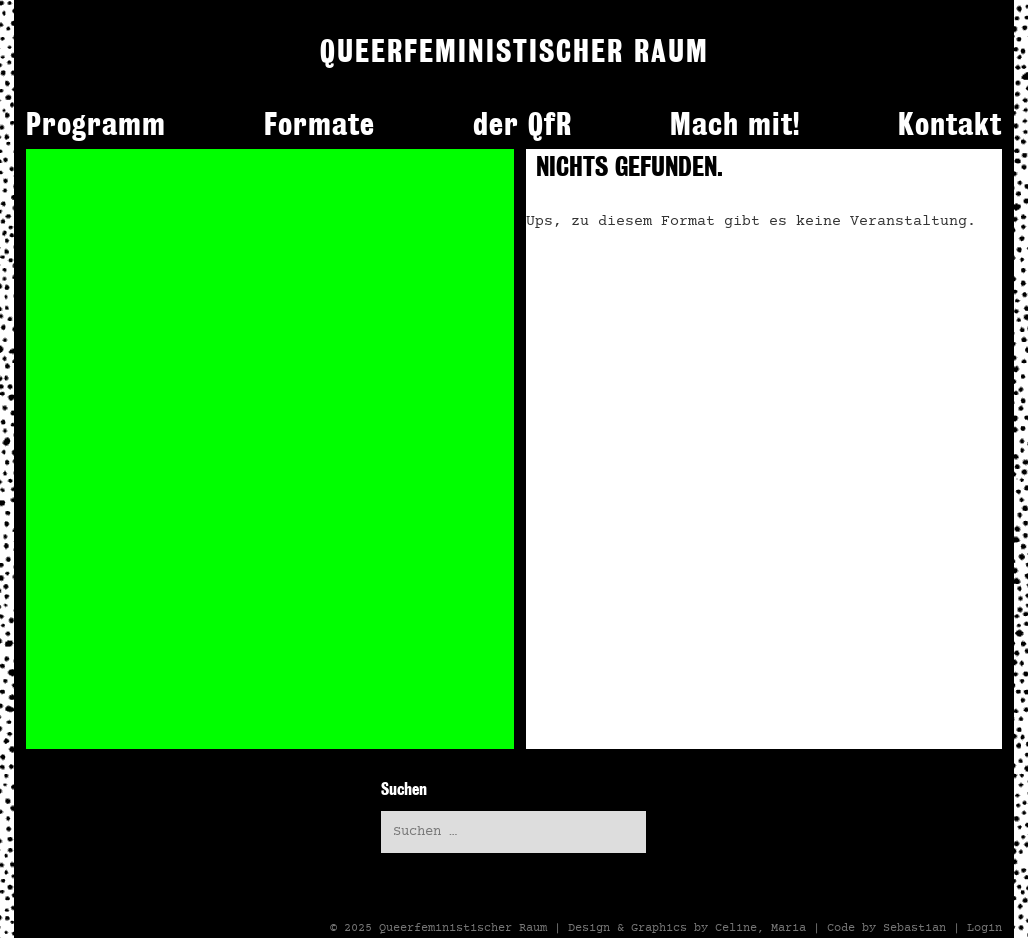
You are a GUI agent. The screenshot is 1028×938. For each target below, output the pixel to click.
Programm (96, 124)
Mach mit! (735, 124)
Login (984, 928)
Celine (736, 928)
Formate (319, 124)
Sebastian (914, 928)
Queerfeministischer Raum (463, 928)
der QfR (522, 124)
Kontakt (950, 124)
